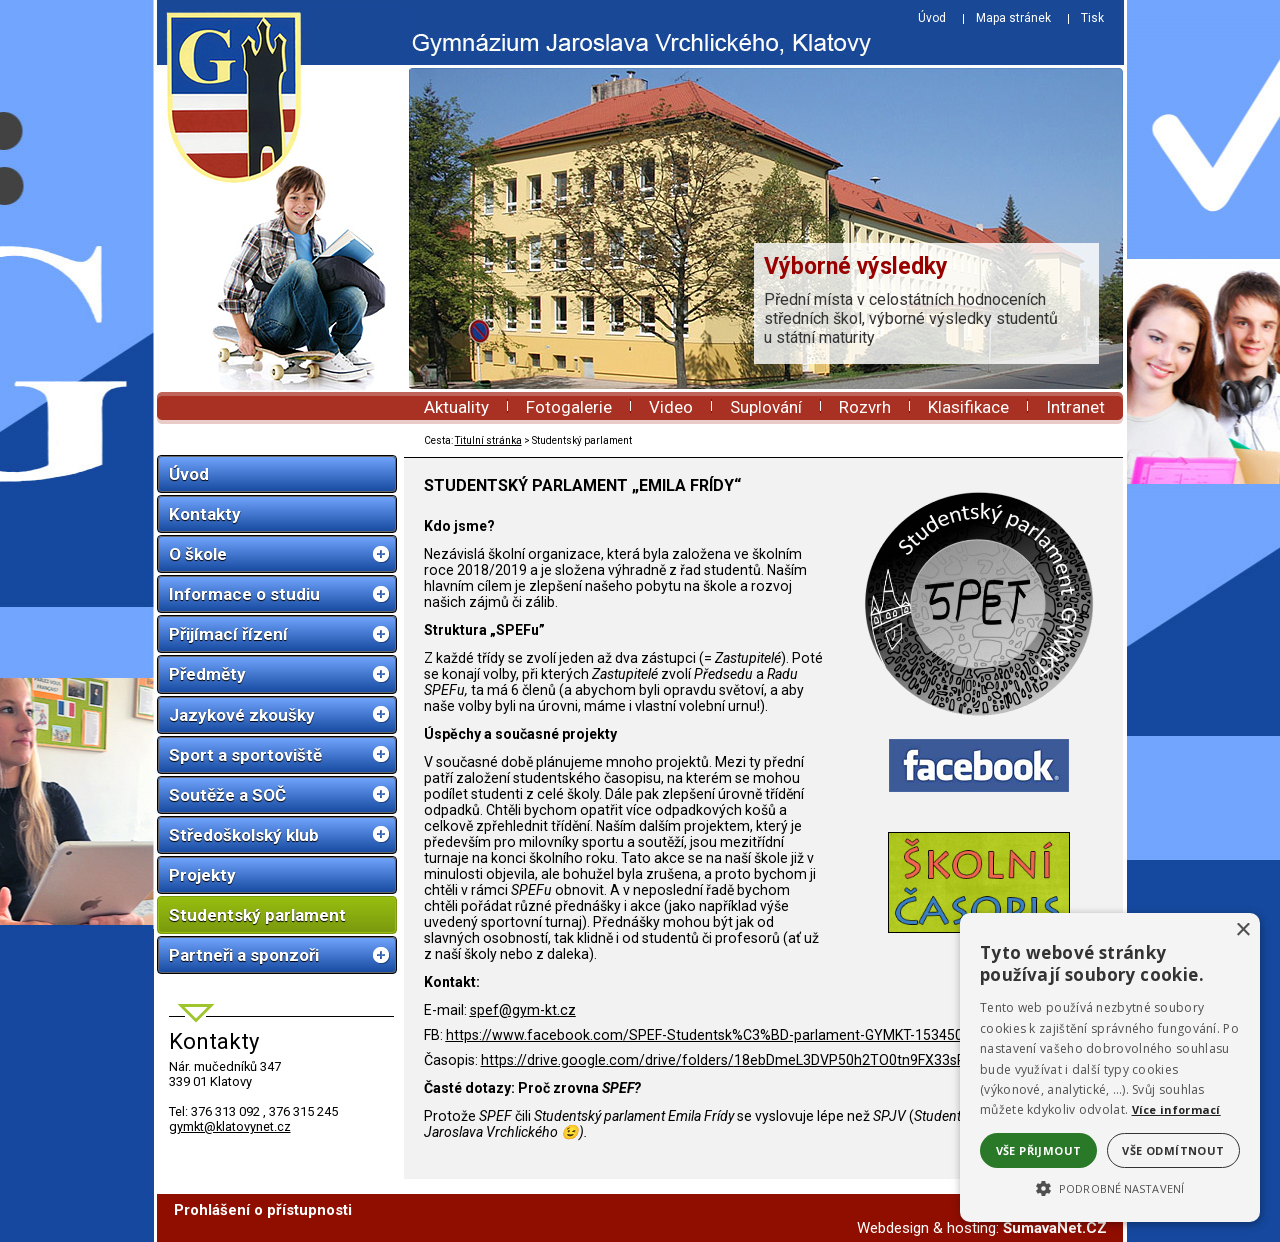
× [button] (1242, 930)
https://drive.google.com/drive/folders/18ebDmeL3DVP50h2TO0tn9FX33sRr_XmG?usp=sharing (788, 1060)
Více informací (1176, 1109)
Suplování (766, 407)
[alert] (1110, 1067)
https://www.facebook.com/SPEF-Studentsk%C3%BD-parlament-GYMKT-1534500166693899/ (747, 1035)
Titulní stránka (488, 440)
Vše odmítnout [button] (1173, 1150)
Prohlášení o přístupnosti (263, 1210)
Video (671, 407)
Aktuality (456, 407)
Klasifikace (968, 407)
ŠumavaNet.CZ (1055, 1228)
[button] (1110, 1187)
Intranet (1075, 407)
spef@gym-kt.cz (523, 1010)
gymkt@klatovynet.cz (230, 1126)
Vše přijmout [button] (1039, 1150)
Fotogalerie (569, 407)
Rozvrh (865, 407)
